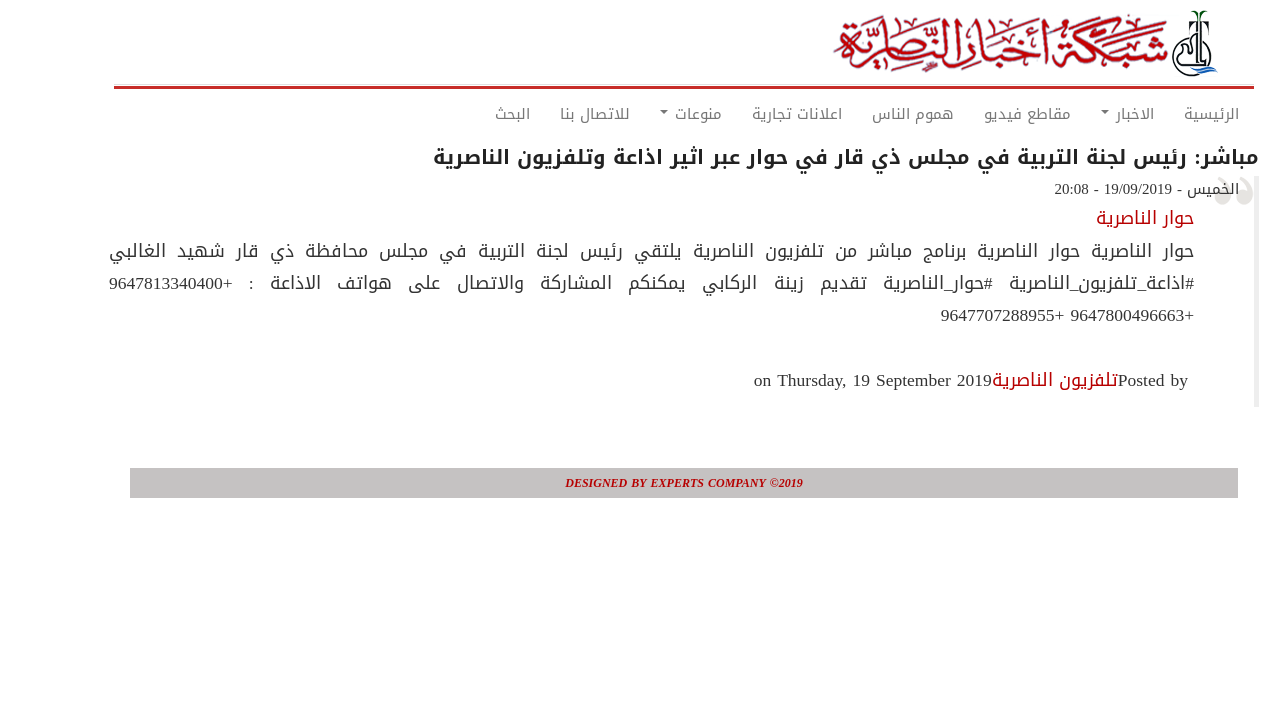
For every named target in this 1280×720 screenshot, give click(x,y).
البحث (468, 114)
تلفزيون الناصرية (1011, 380)
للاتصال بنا (551, 114)
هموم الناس (869, 114)
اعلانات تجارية (753, 114)
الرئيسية (1167, 114)
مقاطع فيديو (983, 114)
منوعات (647, 114)
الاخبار (1083, 114)
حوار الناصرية (1101, 218)
